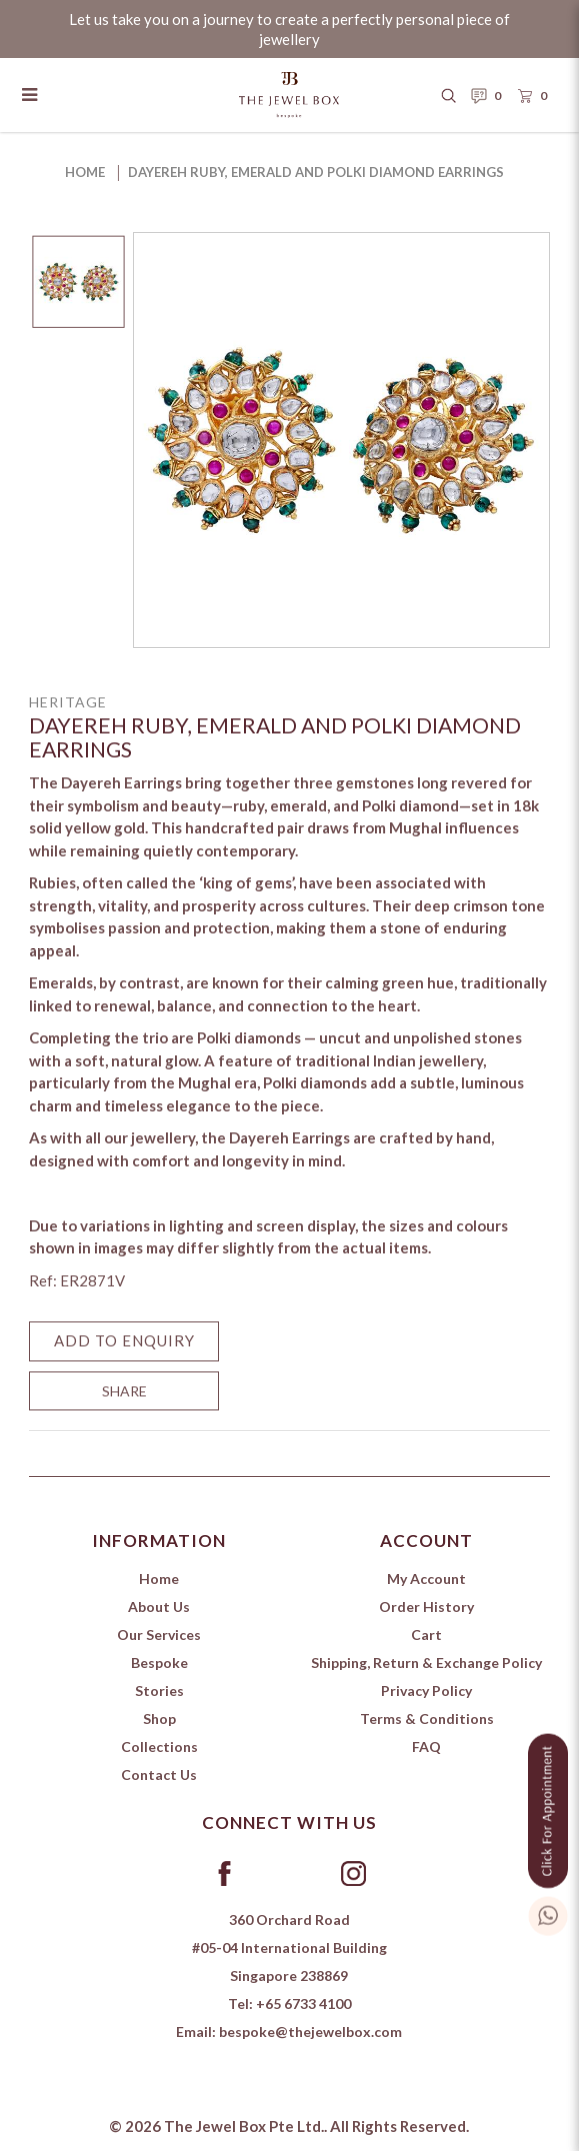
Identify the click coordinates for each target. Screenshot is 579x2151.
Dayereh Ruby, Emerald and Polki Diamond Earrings (316, 172)
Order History (426, 1606)
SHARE (124, 1406)
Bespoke (159, 1662)
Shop (159, 1718)
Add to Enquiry (124, 1356)
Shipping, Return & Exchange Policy (426, 1662)
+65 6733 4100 (303, 2003)
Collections (159, 1746)
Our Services (159, 1634)
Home (85, 172)
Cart (426, 1634)
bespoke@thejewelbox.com (310, 2031)
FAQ (426, 1746)
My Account (426, 1578)
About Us (159, 1606)
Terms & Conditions (427, 1718)
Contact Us (159, 1774)
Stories (159, 1690)
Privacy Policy (426, 1690)
